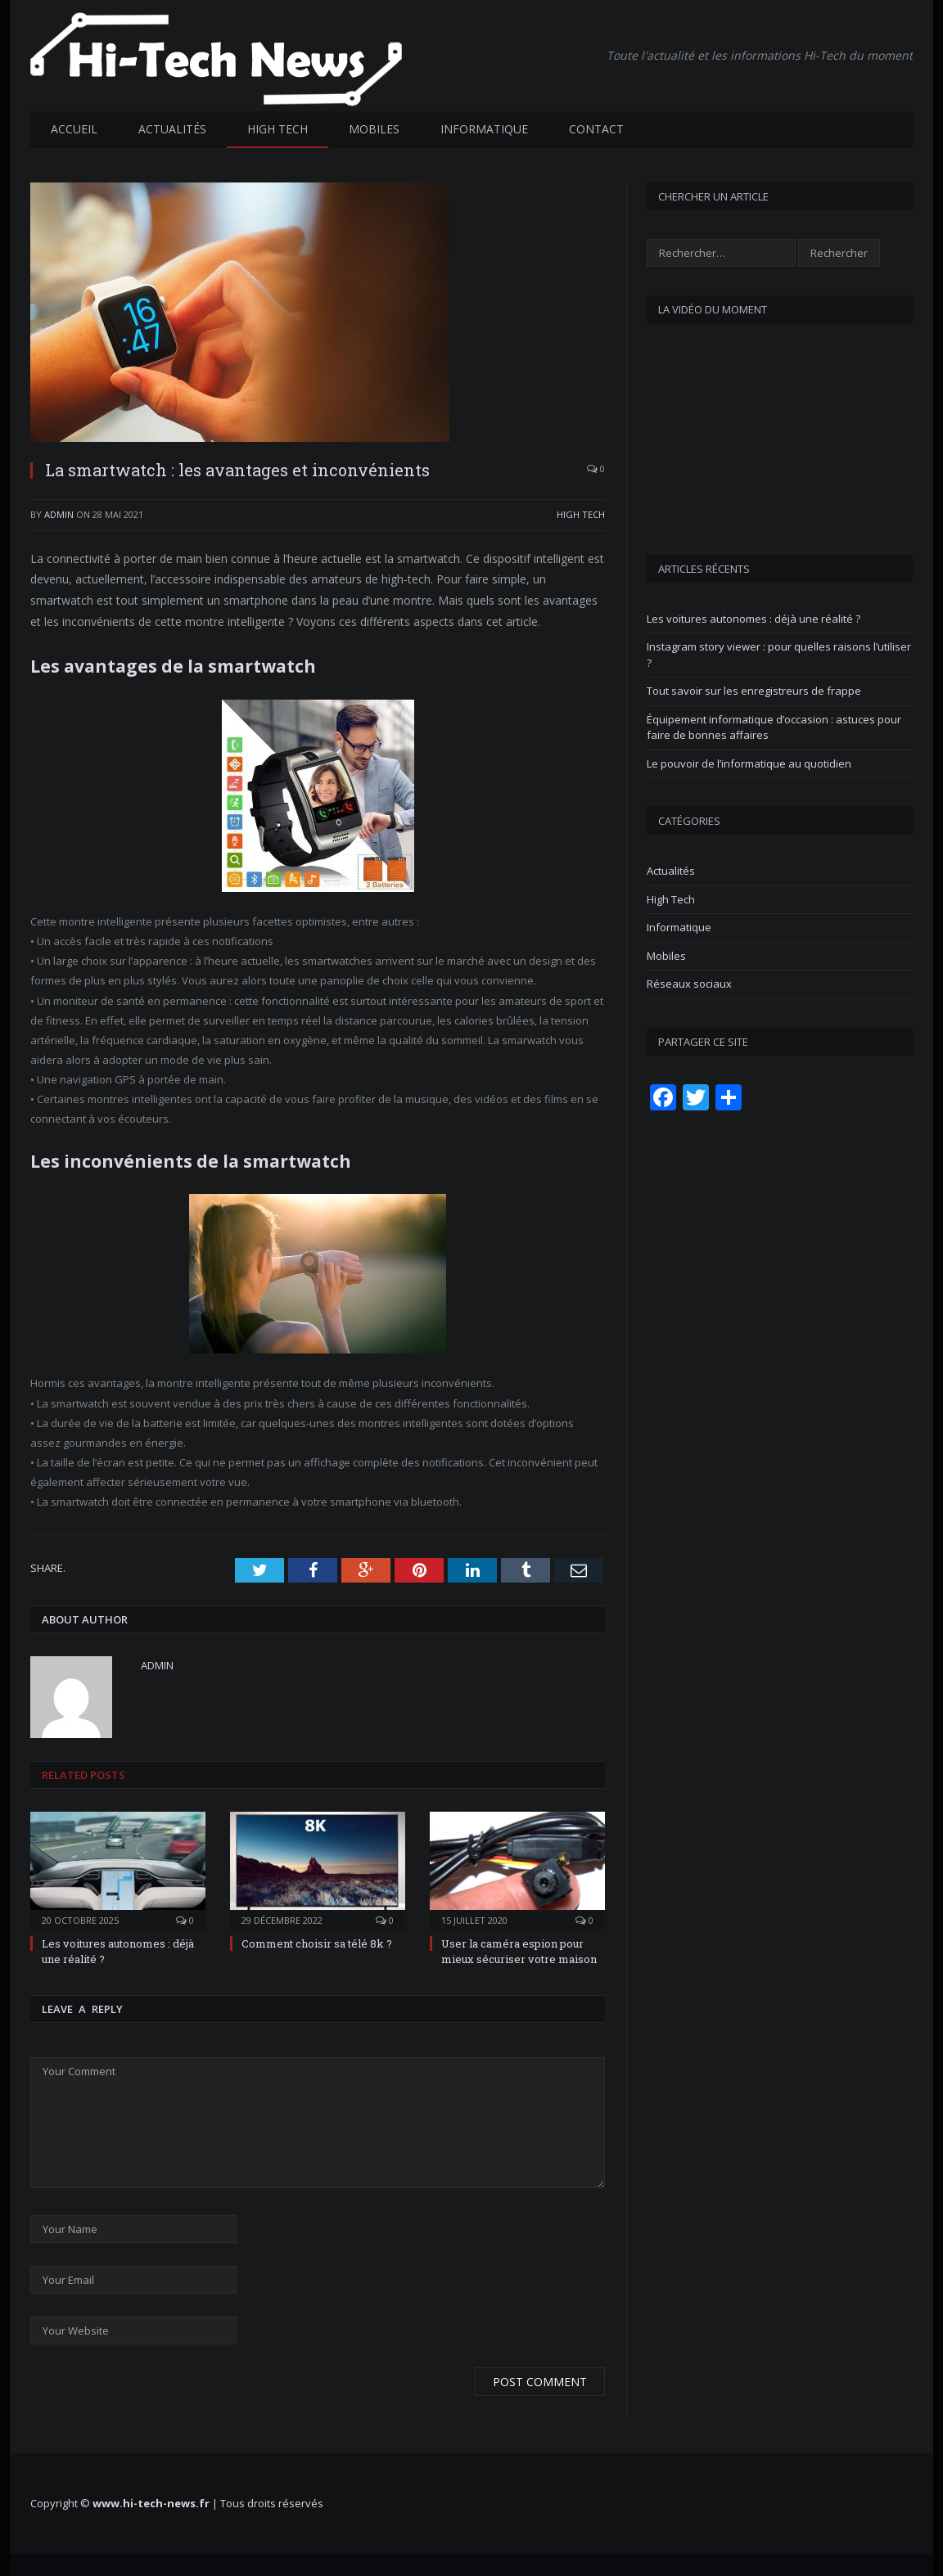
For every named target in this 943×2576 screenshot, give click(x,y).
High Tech (277, 128)
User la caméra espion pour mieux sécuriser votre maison (519, 1950)
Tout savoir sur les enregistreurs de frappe (754, 689)
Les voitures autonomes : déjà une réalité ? (753, 617)
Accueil (74, 128)
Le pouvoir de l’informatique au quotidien (749, 762)
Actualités (172, 128)
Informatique (484, 128)
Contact (596, 128)
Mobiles (374, 128)
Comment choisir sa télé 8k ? (316, 1942)
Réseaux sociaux (689, 982)
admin (59, 513)
